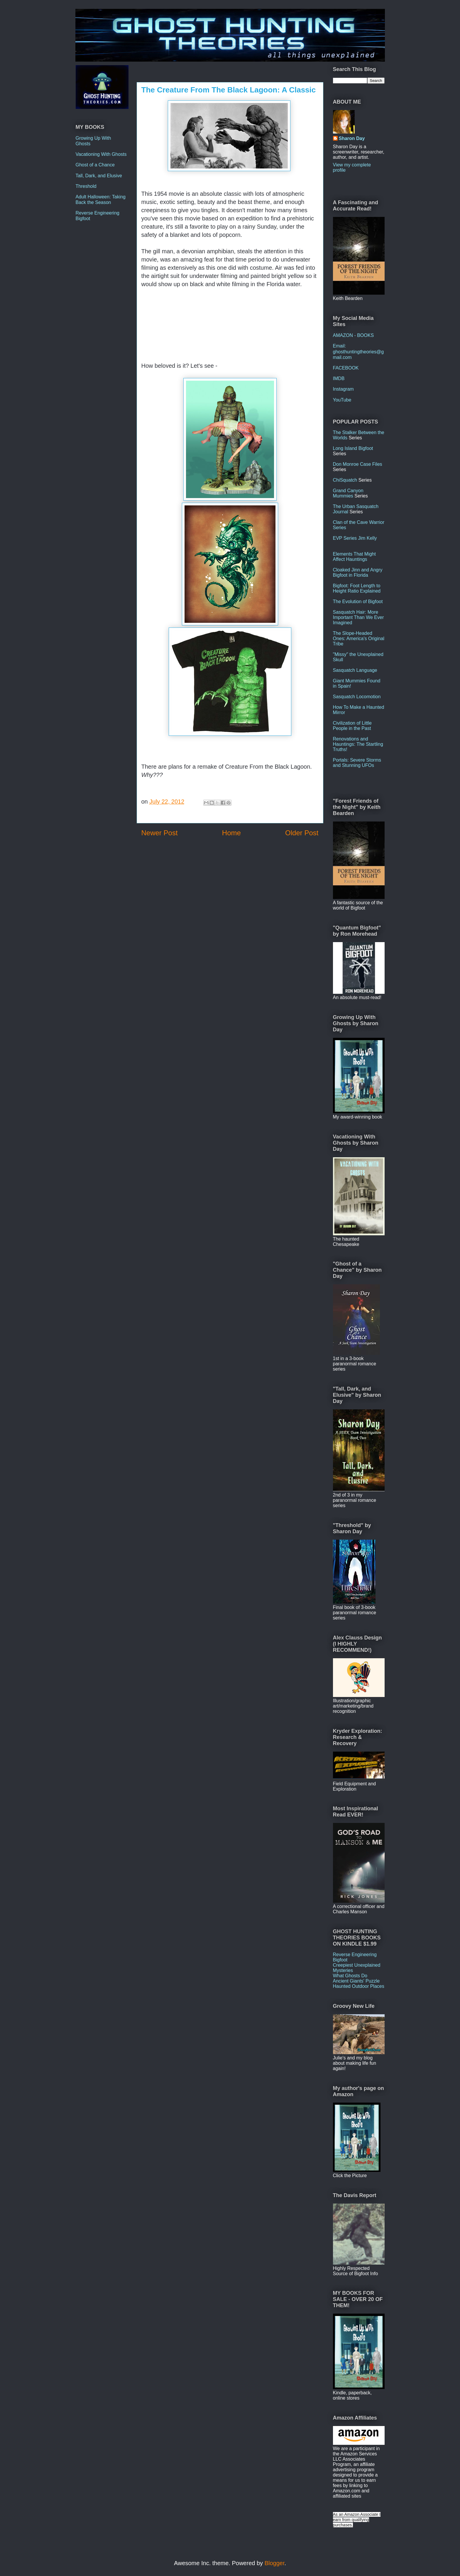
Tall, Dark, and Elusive (99, 175)
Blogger (275, 2563)
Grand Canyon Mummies (348, 493)
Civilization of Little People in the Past (352, 726)
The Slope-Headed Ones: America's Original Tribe (359, 638)
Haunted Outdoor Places (358, 1986)
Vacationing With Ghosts (101, 154)
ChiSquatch (345, 480)
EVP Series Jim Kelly (355, 538)
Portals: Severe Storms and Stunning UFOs (357, 763)
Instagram (343, 389)
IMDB (339, 378)
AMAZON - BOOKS (353, 335)
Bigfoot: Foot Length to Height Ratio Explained (357, 588)
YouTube (342, 399)
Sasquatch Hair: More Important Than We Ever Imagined (358, 617)
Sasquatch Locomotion (357, 696)
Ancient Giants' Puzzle (356, 1980)
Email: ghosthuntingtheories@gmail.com (358, 351)
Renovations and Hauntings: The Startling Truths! (358, 744)
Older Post (301, 833)
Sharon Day (352, 138)
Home (231, 833)
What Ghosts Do (350, 1975)
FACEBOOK (346, 367)
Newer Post (159, 833)
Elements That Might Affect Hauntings (354, 556)
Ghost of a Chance (95, 164)
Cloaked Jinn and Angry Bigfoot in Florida (358, 572)
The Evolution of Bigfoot (358, 601)
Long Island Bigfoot (353, 448)
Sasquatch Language (355, 670)
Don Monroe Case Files (357, 464)
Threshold (86, 186)
